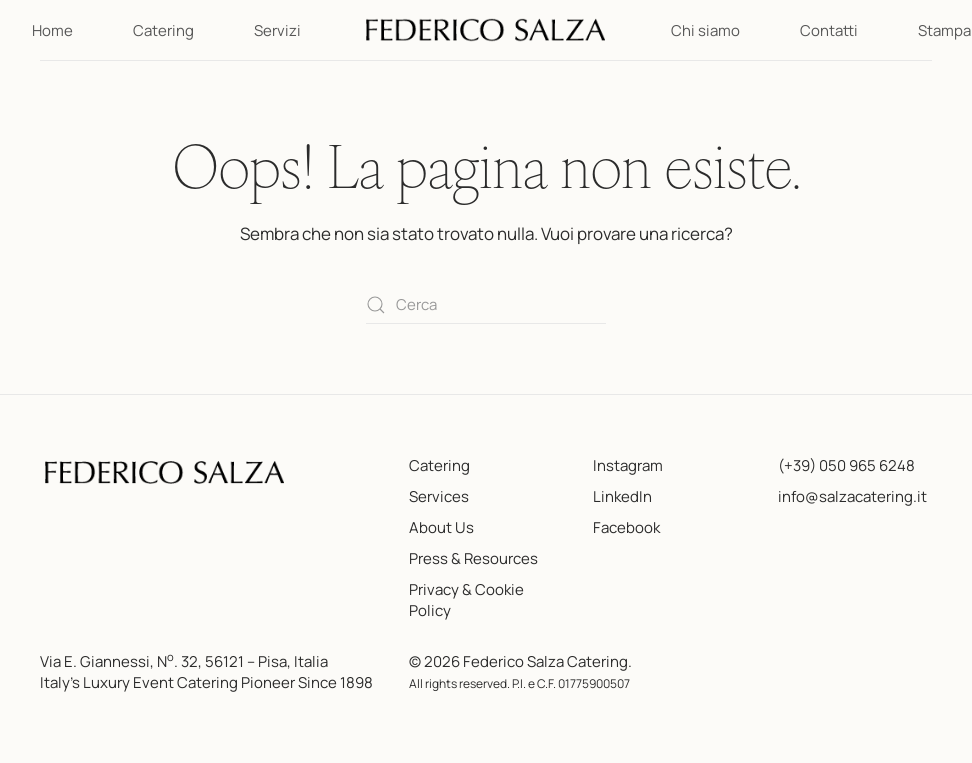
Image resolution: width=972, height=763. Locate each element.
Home (52, 30)
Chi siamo (705, 30)
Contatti (829, 30)
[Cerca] (486, 305)
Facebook (626, 527)
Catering (163, 30)
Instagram (628, 465)
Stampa (944, 30)
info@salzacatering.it (852, 496)
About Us (441, 527)
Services (439, 496)
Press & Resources (473, 558)
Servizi (277, 30)
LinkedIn (622, 496)
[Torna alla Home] (486, 30)
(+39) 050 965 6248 (846, 465)
